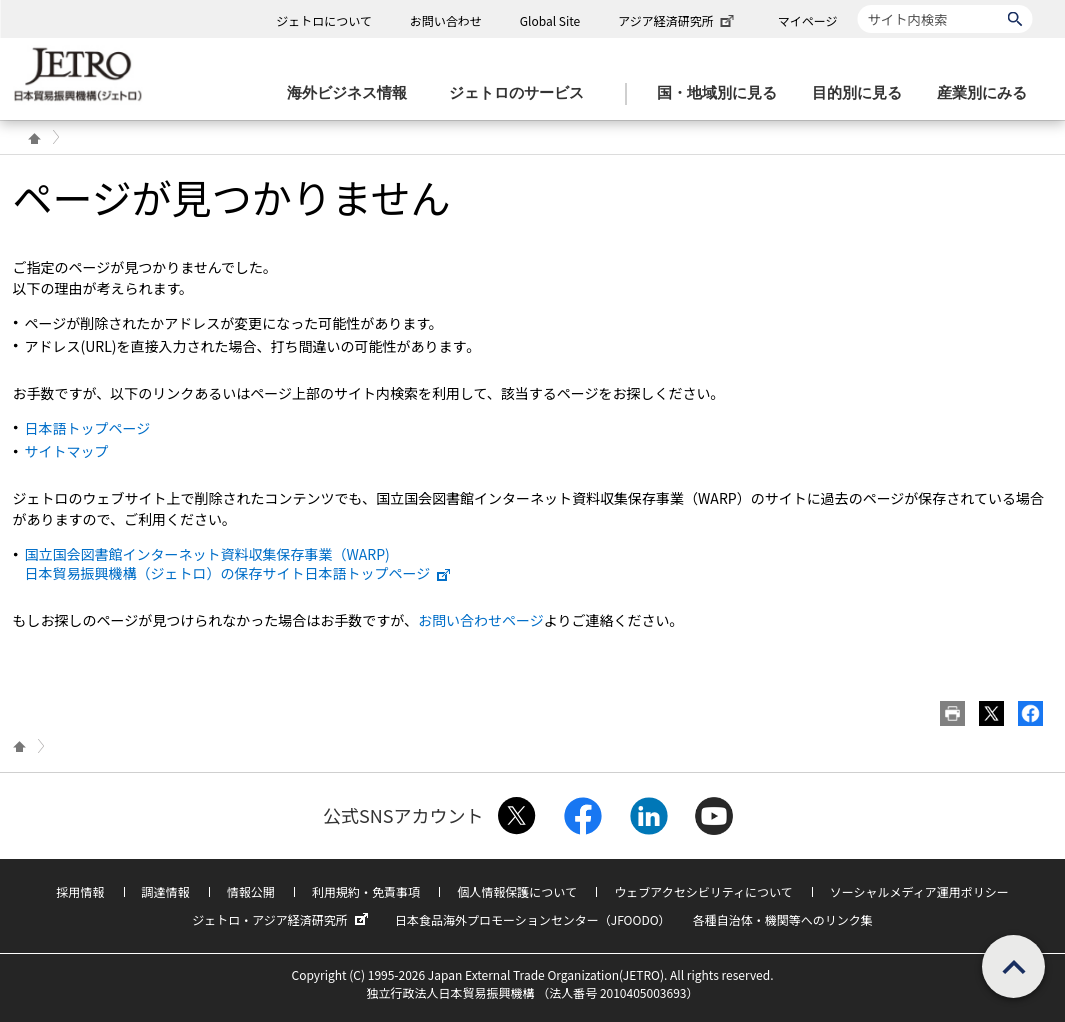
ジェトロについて (324, 20)
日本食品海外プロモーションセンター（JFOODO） (533, 919)
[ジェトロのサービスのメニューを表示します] (522, 93)
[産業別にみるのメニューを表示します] (988, 93)
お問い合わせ (446, 20)
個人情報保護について (517, 891)
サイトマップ (67, 451)
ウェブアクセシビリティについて (703, 891)
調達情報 (166, 891)
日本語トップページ (88, 428)
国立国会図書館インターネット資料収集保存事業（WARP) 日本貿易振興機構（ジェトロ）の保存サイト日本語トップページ (239, 563)
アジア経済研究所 (678, 20)
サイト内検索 (857, 4)
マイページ (808, 20)
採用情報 (80, 891)
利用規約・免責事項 (366, 891)
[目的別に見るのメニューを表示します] (863, 93)
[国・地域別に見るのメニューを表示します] (723, 93)
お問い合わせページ (481, 620)
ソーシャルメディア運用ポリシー (919, 891)
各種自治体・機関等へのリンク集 (783, 919)
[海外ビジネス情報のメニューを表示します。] (353, 93)
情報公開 (251, 891)
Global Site (550, 20)
